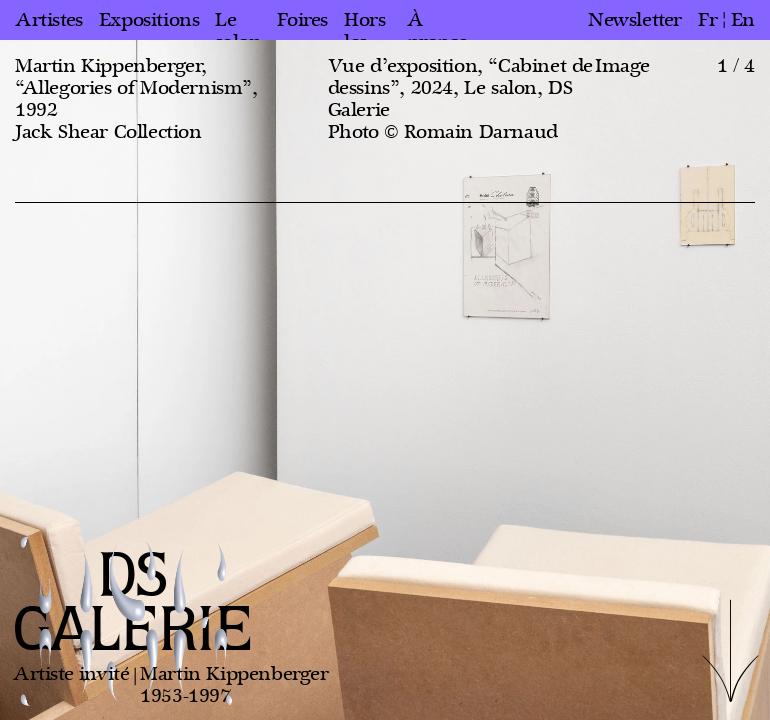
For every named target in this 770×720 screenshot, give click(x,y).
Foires (302, 20)
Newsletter (635, 20)
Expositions (149, 20)
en (743, 20)
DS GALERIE (133, 604)
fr (707, 20)
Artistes (49, 20)
